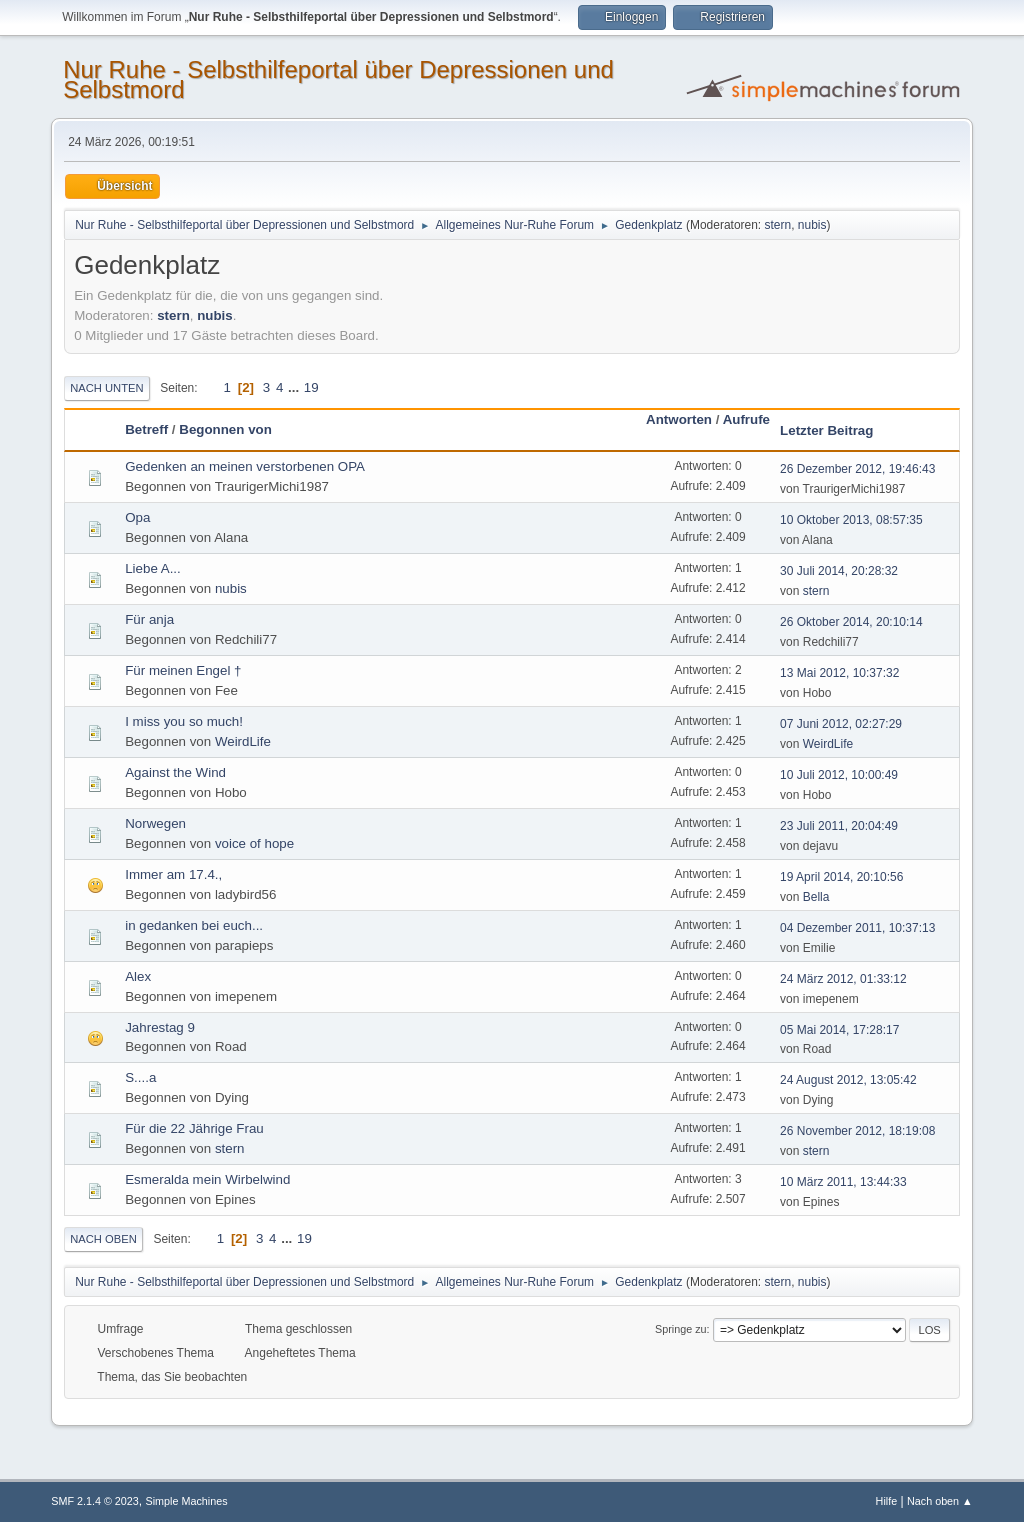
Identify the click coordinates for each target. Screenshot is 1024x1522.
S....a (140, 1077)
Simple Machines (187, 1501)
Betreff (146, 429)
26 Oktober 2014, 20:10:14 (851, 622)
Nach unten (106, 388)
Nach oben (103, 1239)
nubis (812, 225)
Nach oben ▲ (940, 1501)
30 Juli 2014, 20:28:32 (839, 571)
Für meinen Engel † (183, 670)
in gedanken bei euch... (194, 925)
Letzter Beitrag (826, 430)
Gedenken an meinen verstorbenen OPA (245, 466)
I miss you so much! (184, 721)
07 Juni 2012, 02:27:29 (841, 724)
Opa (137, 517)
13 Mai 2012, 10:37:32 (839, 673)
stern (778, 225)
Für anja (149, 619)
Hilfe (887, 1501)
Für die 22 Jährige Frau (194, 1128)
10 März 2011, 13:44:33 (843, 1182)
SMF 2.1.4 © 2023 (95, 1501)
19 (311, 387)
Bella (816, 897)
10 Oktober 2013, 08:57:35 (851, 520)
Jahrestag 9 (160, 1027)
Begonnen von (225, 429)
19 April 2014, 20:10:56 (841, 877)
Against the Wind (175, 772)
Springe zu (681, 1329)
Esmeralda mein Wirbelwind (207, 1179)
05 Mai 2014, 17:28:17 (839, 1030)
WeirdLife (243, 741)
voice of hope (254, 843)
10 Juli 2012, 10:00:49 (839, 775)
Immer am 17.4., (173, 874)
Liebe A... (153, 568)
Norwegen (155, 823)
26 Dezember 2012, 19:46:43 (857, 469)
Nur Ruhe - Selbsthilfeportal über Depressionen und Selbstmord (338, 79)
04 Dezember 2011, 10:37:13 (857, 928)
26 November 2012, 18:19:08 (857, 1131)
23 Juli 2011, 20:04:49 (839, 826)
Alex (138, 976)
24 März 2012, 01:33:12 (843, 979)
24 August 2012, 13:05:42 (848, 1080)
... (295, 387)
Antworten (679, 419)
